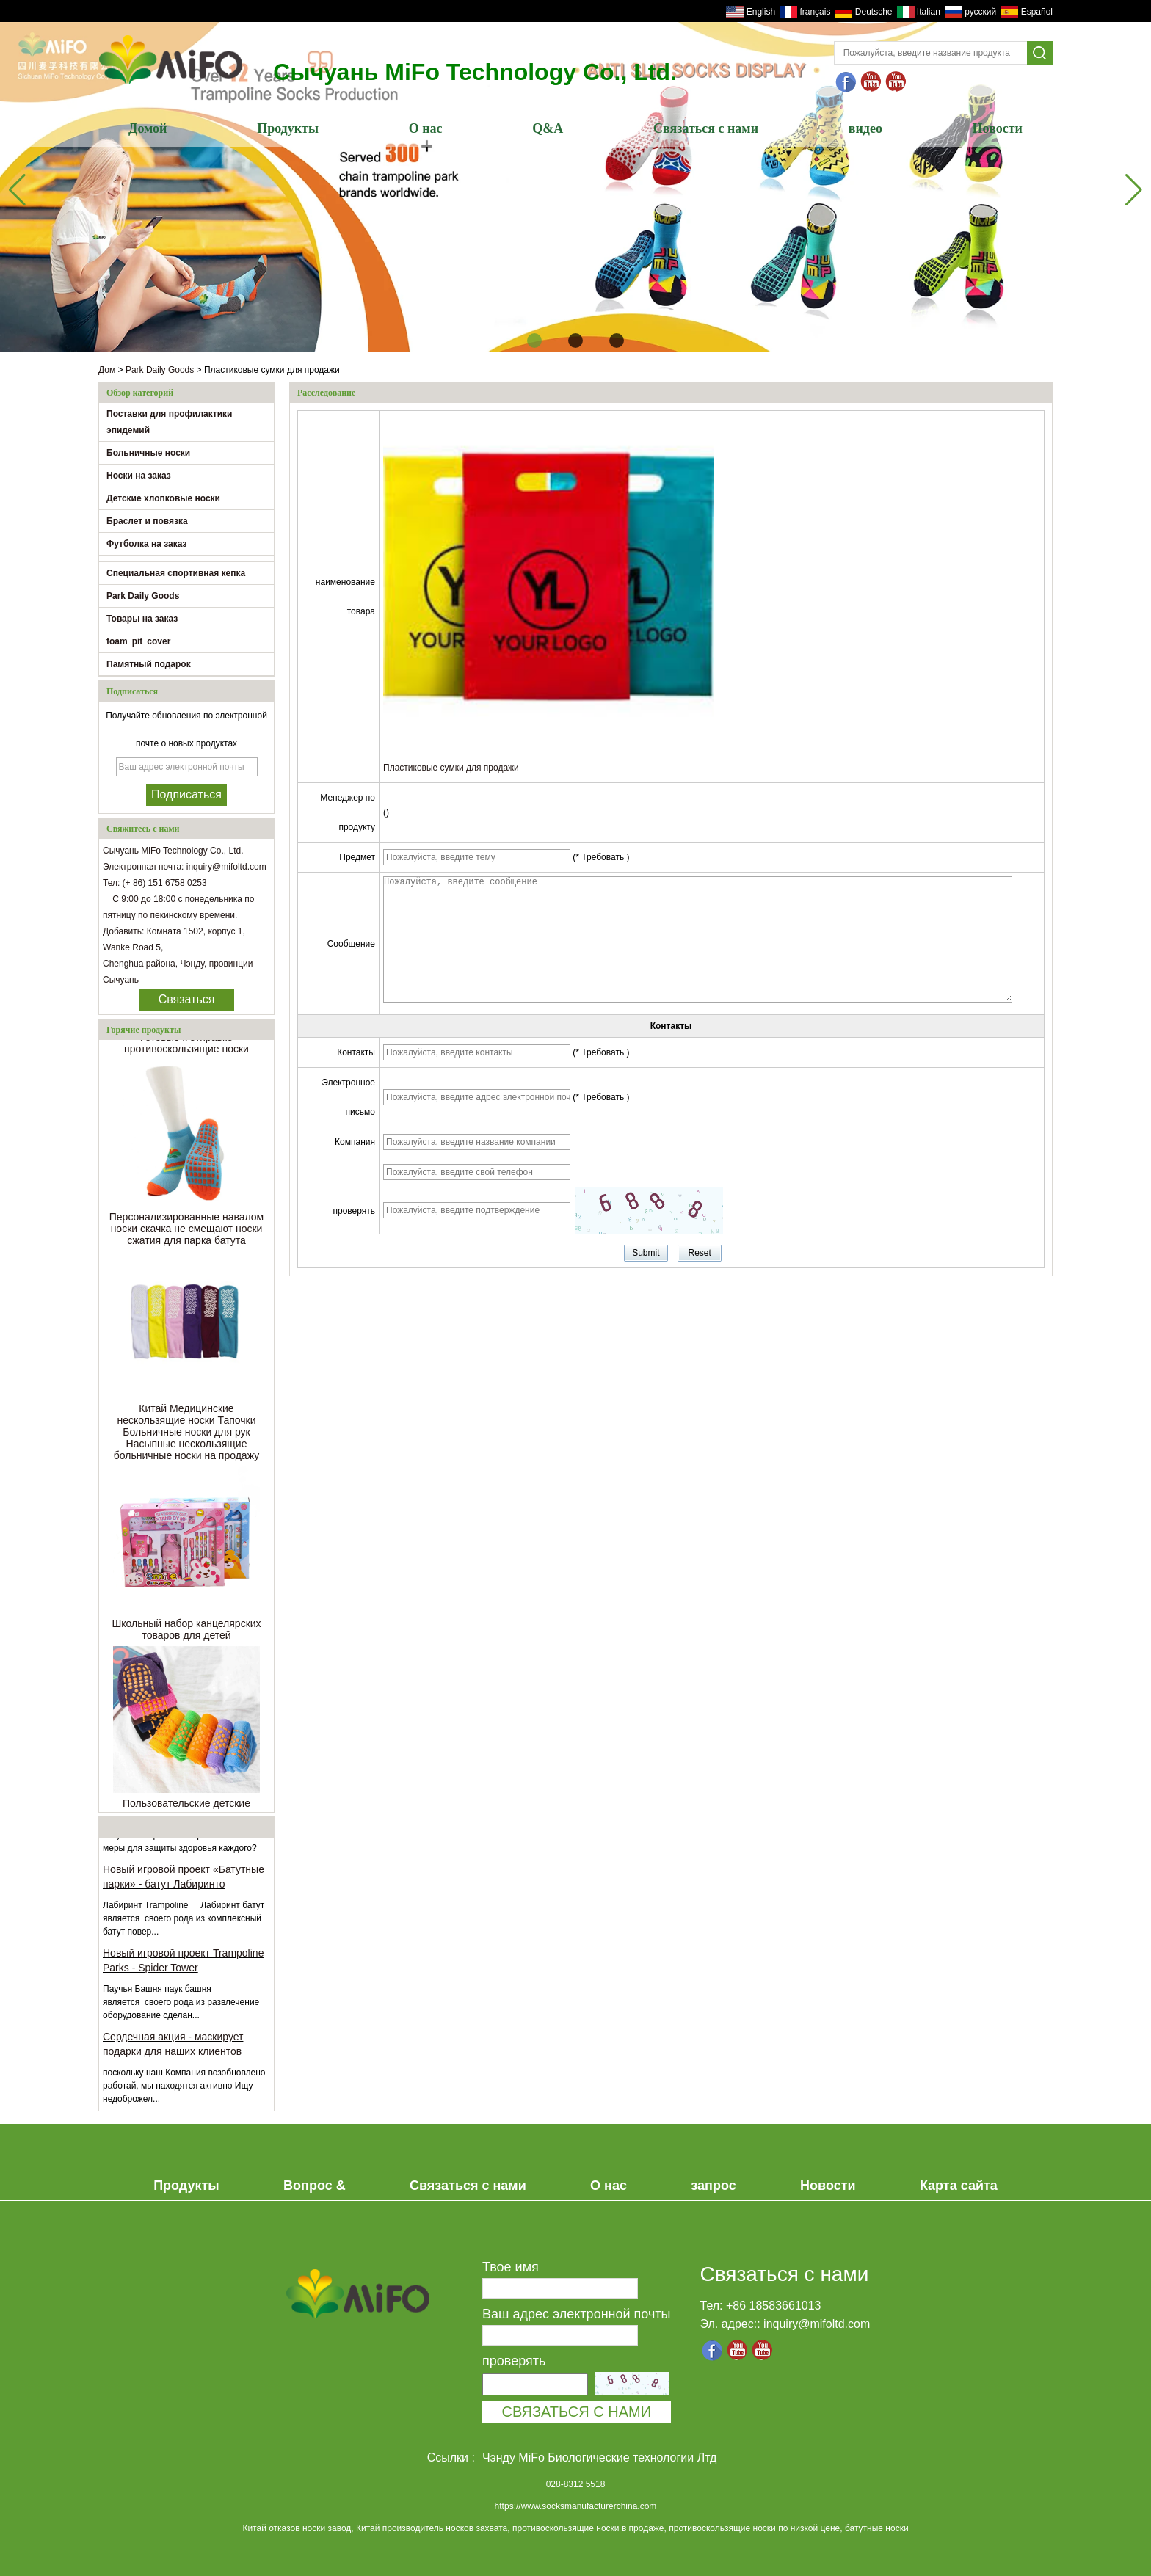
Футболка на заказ (146, 544)
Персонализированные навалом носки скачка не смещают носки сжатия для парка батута (186, 1231)
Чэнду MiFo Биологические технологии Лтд (599, 2457)
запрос (713, 2185)
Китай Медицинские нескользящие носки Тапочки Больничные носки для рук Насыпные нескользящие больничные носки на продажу (186, 1434)
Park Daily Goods (160, 370)
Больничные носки (148, 453)
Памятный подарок (148, 664)
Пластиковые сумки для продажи (451, 768)
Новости (998, 128)
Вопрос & (314, 2185)
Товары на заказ (142, 619)
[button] (534, 340)
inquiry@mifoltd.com (816, 2324)
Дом (106, 370)
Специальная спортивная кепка (175, 573)
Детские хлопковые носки (163, 498)
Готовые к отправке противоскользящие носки (186, 1046)
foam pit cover (138, 641)
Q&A (547, 128)
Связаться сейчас (187, 1002)
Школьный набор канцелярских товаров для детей (186, 1632)
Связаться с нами (705, 128)
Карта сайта (959, 2185)
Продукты (288, 128)
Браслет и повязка (147, 521)
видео (865, 128)
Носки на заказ (138, 475)
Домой (147, 128)
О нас (426, 128)
